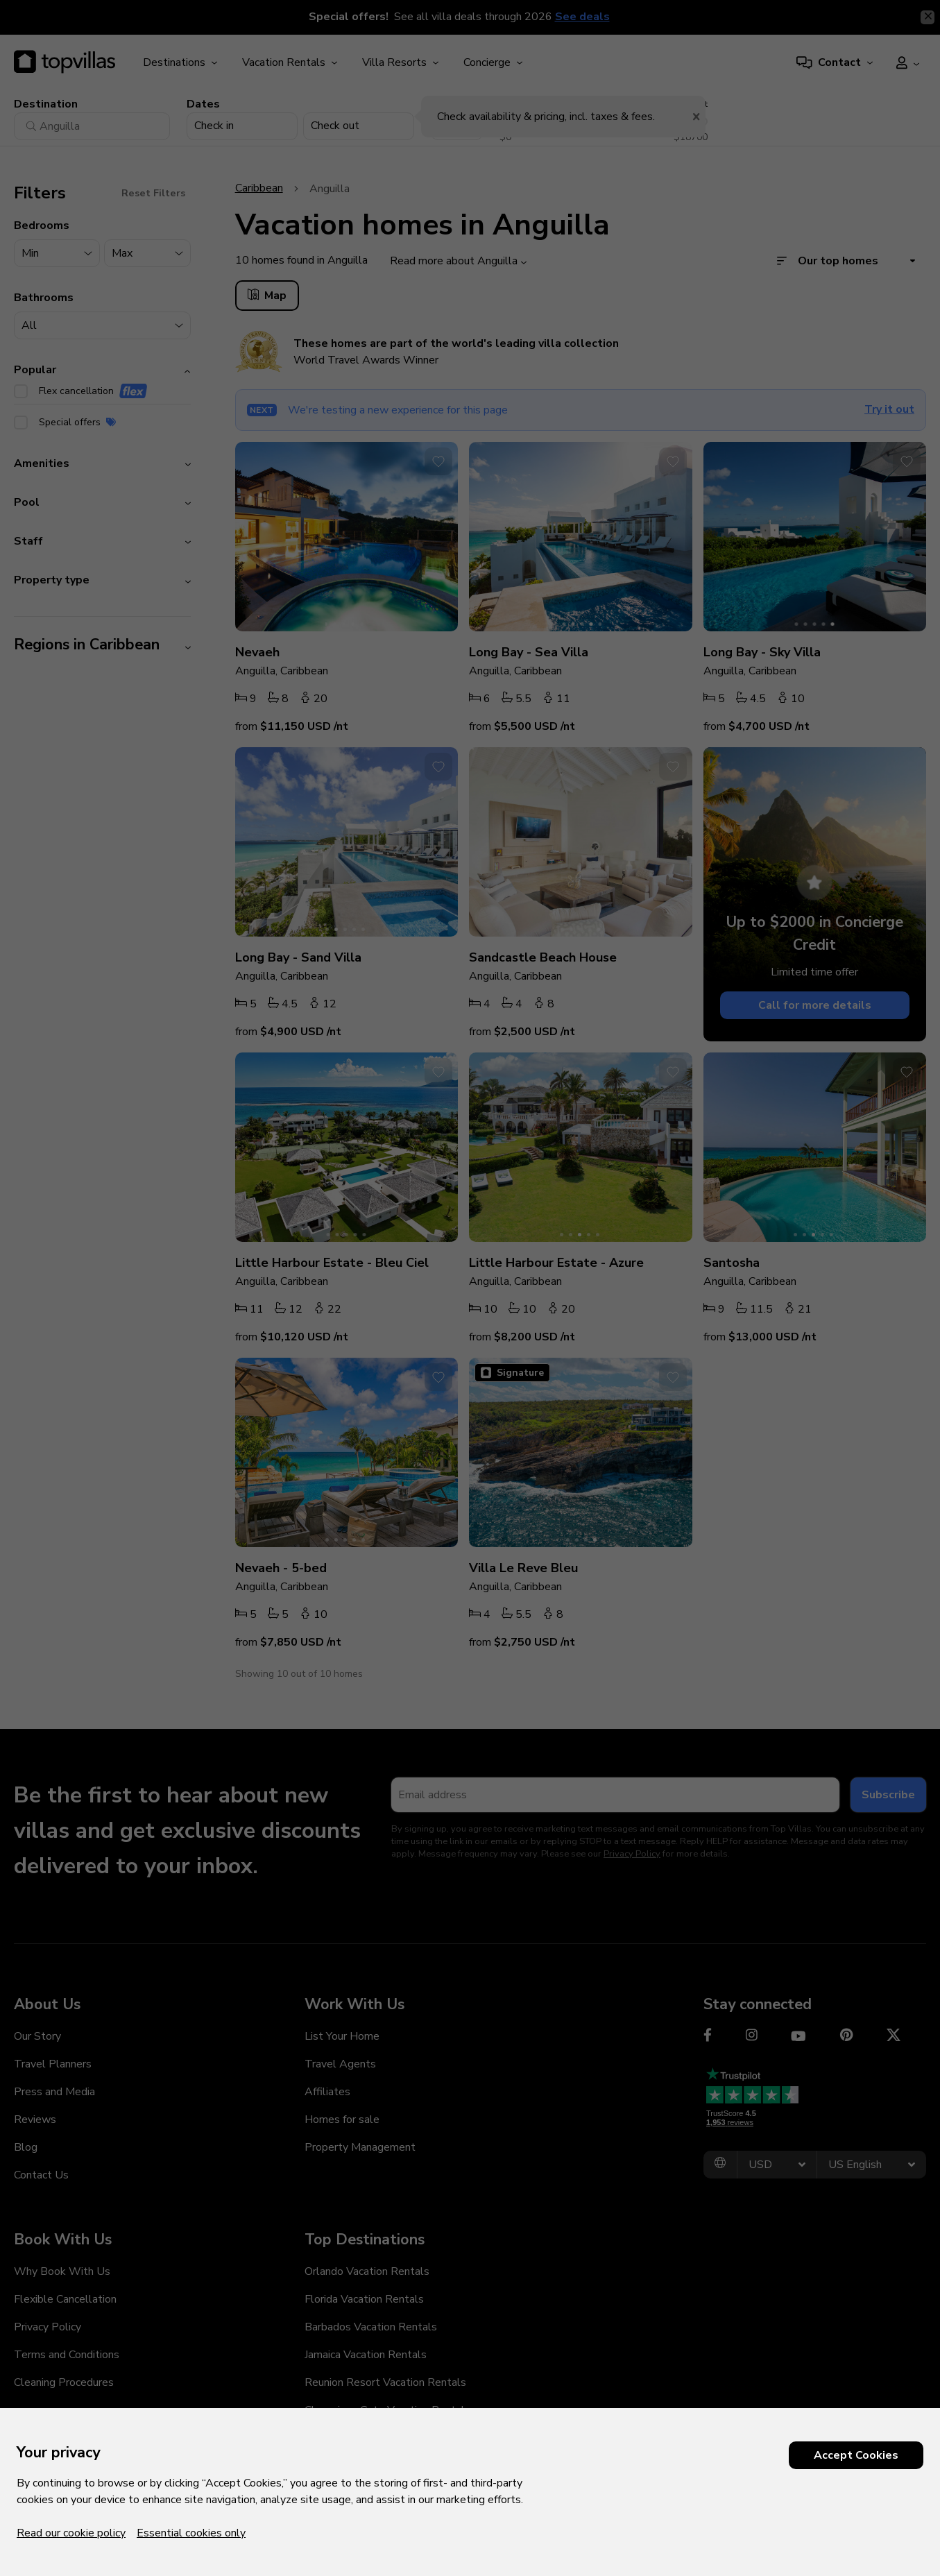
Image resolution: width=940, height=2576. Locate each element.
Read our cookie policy (71, 2533)
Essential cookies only (191, 2533)
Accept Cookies (856, 2455)
